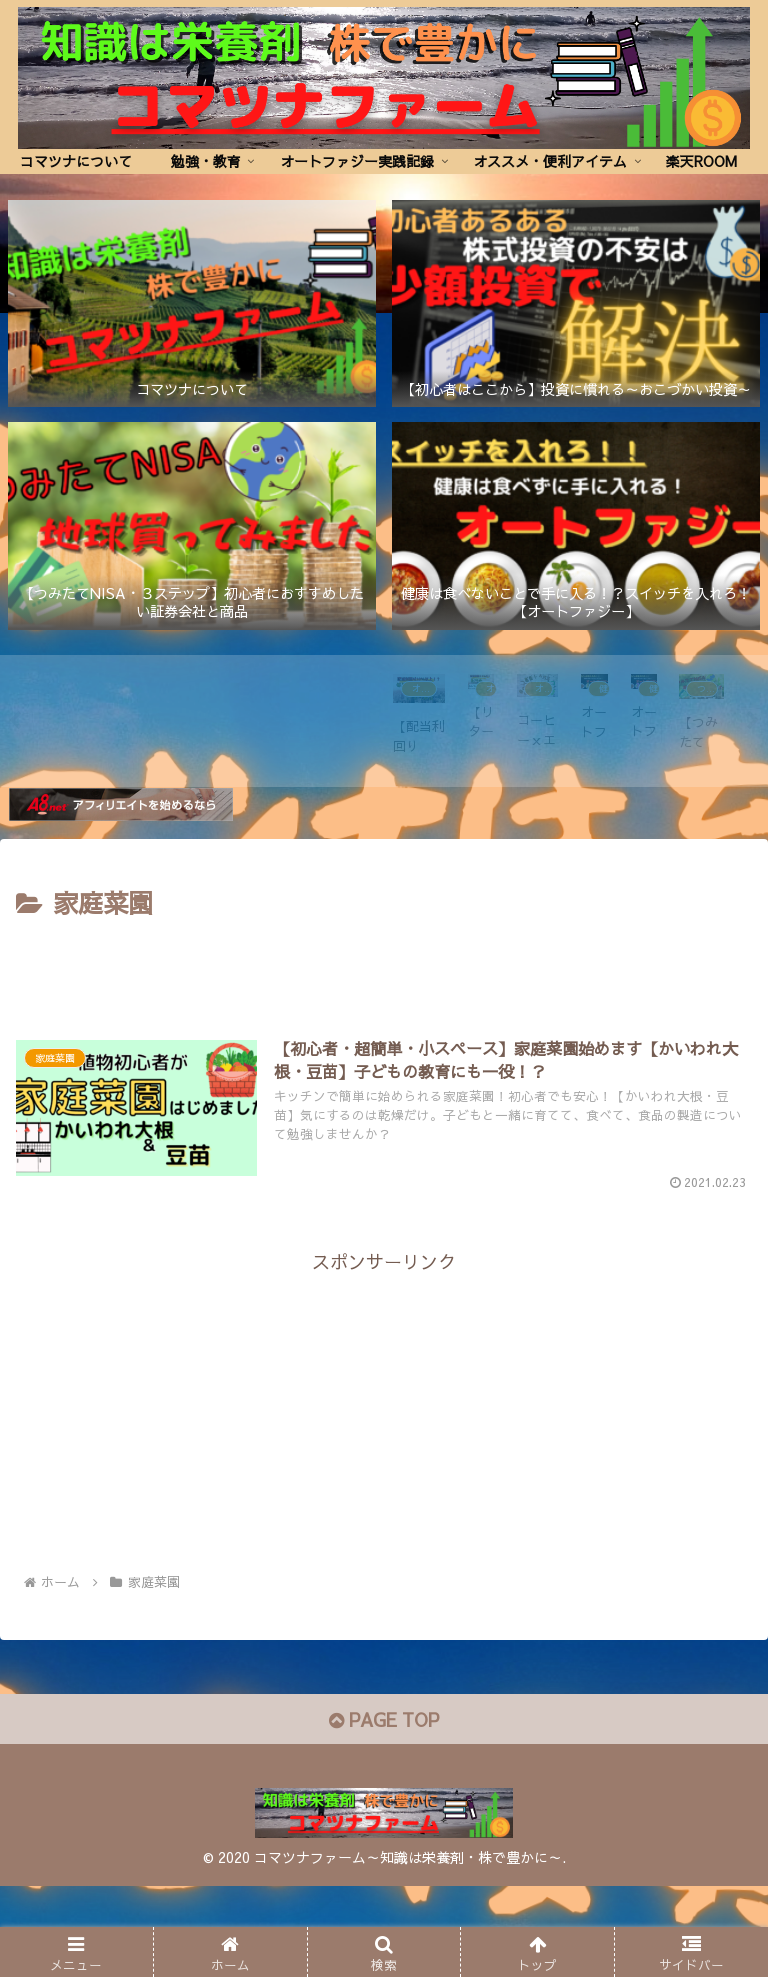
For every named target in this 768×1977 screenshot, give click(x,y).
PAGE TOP (384, 1809)
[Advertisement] (384, 1072)
